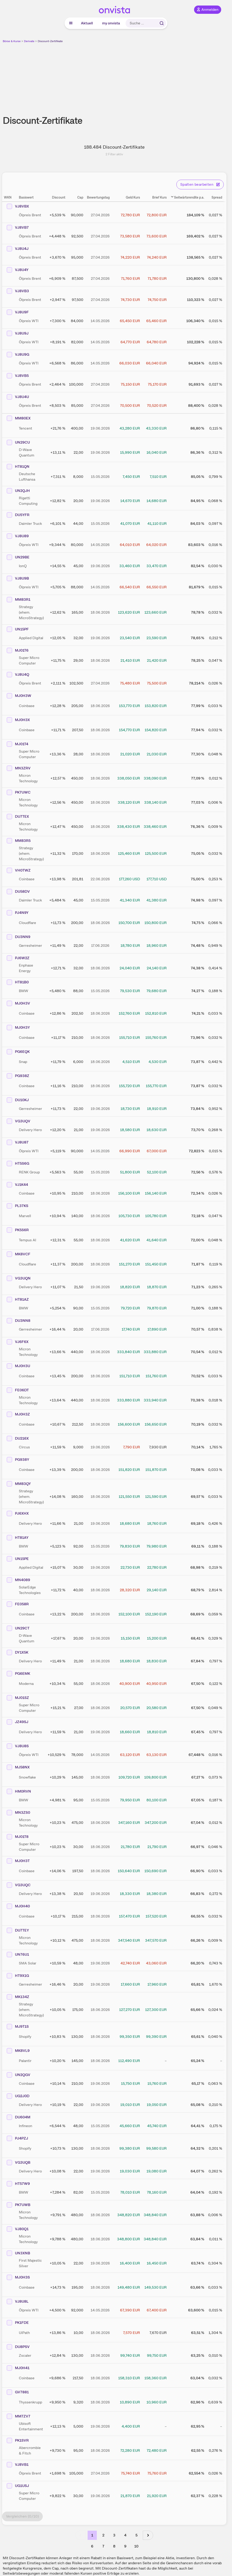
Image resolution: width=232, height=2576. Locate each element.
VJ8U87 (22, 1142)
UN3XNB (22, 2253)
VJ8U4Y (22, 269)
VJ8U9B (22, 578)
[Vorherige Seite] (80, 2535)
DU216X (22, 1438)
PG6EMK (22, 1673)
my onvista (111, 23)
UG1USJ (22, 2485)
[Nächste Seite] (148, 2535)
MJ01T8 (22, 1836)
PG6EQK (22, 1051)
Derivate (29, 41)
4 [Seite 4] (125, 2535)
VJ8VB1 (22, 2464)
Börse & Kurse (12, 41)
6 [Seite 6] (92, 2546)
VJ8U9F (22, 312)
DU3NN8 (22, 1320)
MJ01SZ (22, 1697)
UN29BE (22, 557)
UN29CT (22, 1628)
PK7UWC (23, 792)
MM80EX (23, 418)
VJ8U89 (22, 536)
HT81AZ (22, 1299)
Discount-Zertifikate (50, 41)
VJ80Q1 (22, 2229)
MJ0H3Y (22, 1027)
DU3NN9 (22, 936)
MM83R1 (22, 599)
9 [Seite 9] (125, 2546)
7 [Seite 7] (103, 2546)
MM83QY (23, 1483)
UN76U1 (22, 1954)
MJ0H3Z (22, 1414)
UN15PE (22, 1558)
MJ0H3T (22, 1860)
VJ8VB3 (22, 291)
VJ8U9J (22, 333)
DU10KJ (22, 1099)
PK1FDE (22, 2322)
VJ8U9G (22, 354)
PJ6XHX (22, 1513)
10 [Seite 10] (136, 2546)
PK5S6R (22, 1229)
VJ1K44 (21, 1184)
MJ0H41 (22, 2367)
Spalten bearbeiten (200, 184)
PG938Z (22, 1075)
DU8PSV (22, 2346)
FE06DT (22, 1390)
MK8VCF (22, 1254)
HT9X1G (22, 1975)
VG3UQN (23, 1278)
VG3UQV (22, 1121)
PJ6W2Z (22, 958)
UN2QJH (22, 490)
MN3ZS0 (22, 1812)
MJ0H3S (22, 2277)
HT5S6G (22, 1163)
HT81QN (22, 466)
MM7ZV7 (22, 2416)
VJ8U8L (22, 2301)
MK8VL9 (22, 2050)
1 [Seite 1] (92, 2535)
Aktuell (87, 23)
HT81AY (22, 1537)
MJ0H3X (22, 719)
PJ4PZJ (21, 2138)
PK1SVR (22, 2440)
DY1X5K (21, 1652)
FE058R (22, 1604)
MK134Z (22, 1996)
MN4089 (22, 1579)
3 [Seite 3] (114, 2535)
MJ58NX (22, 1767)
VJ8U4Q (22, 674)
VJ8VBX (22, 206)
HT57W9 (22, 2183)
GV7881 (22, 2392)
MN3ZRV (23, 768)
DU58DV (22, 891)
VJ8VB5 (22, 375)
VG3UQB (22, 2162)
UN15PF (22, 629)
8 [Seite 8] (114, 2546)
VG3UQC (23, 1885)
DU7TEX (22, 816)
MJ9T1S (22, 2026)
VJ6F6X (22, 1341)
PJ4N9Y (22, 912)
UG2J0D (22, 2096)
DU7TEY (22, 1930)
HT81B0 (22, 982)
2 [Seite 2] (103, 2535)
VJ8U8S (22, 1746)
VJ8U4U (22, 396)
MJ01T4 (21, 744)
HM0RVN (23, 1791)
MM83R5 (23, 840)
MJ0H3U (22, 1365)
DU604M (22, 2117)
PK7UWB (22, 2204)
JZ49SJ (21, 1721)
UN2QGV (22, 2074)
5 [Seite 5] (136, 2535)
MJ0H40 (22, 1906)
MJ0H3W (23, 695)
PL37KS (21, 1205)
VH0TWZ (23, 870)
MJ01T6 (22, 650)
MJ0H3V (22, 1003)
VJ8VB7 (22, 227)
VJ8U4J (22, 248)
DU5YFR (22, 514)
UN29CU (22, 442)
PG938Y (22, 1459)
